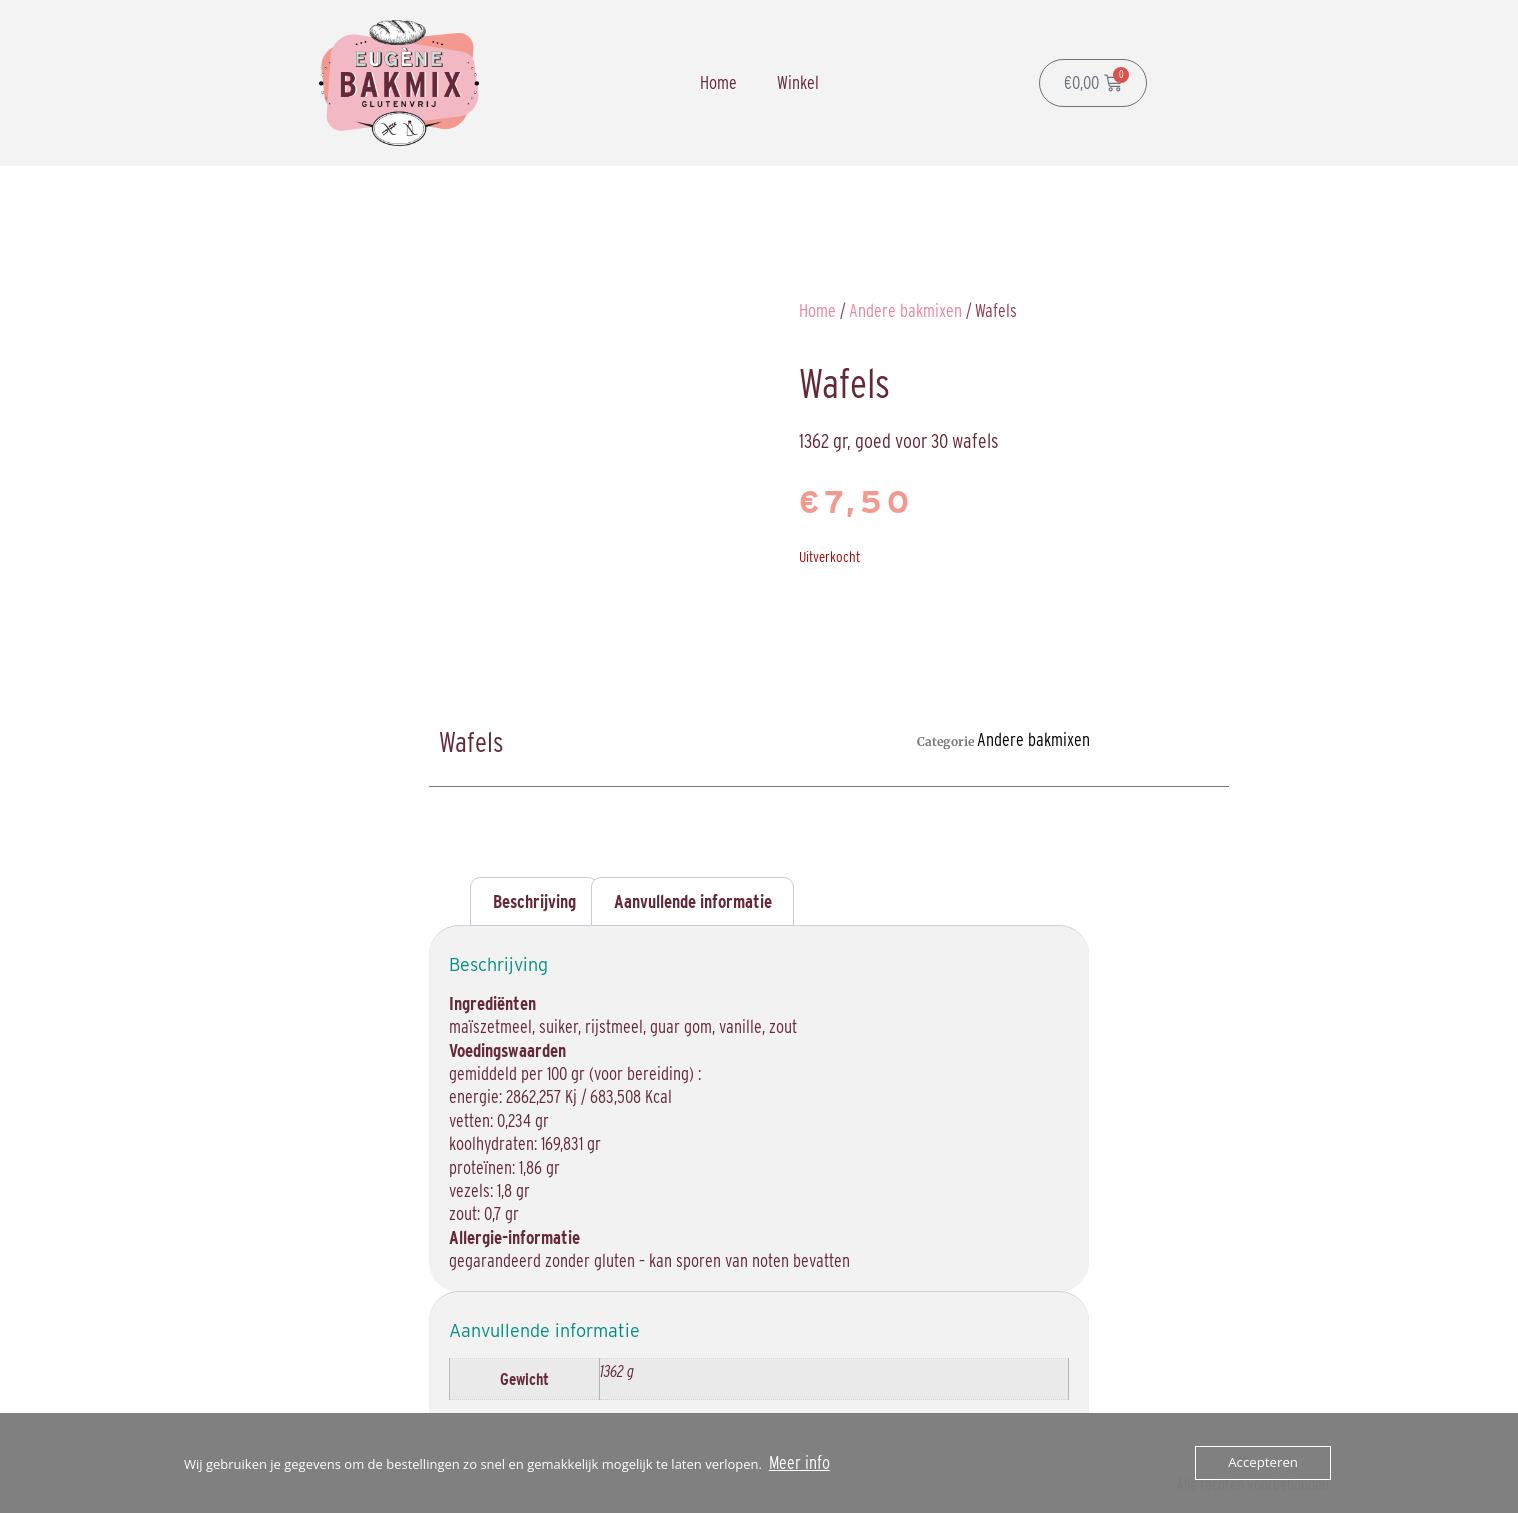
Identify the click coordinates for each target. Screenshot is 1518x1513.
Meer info (799, 1462)
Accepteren (1264, 1463)
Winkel (798, 82)
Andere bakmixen (905, 310)
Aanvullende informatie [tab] (693, 901)
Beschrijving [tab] (534, 901)
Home (718, 82)
